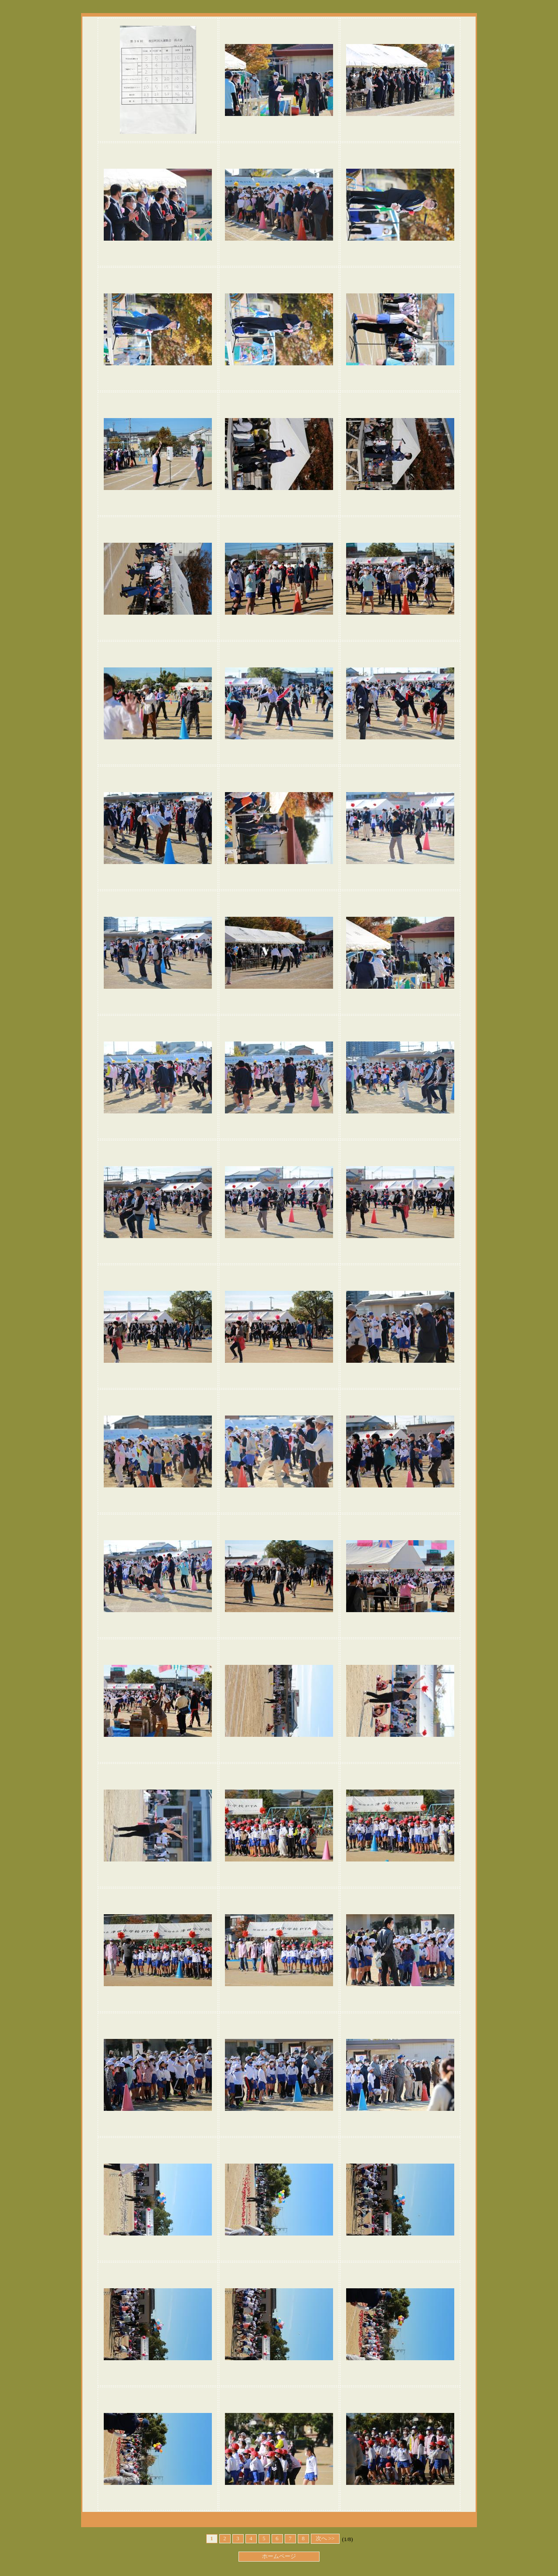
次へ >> (325, 2538)
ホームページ (279, 2556)
